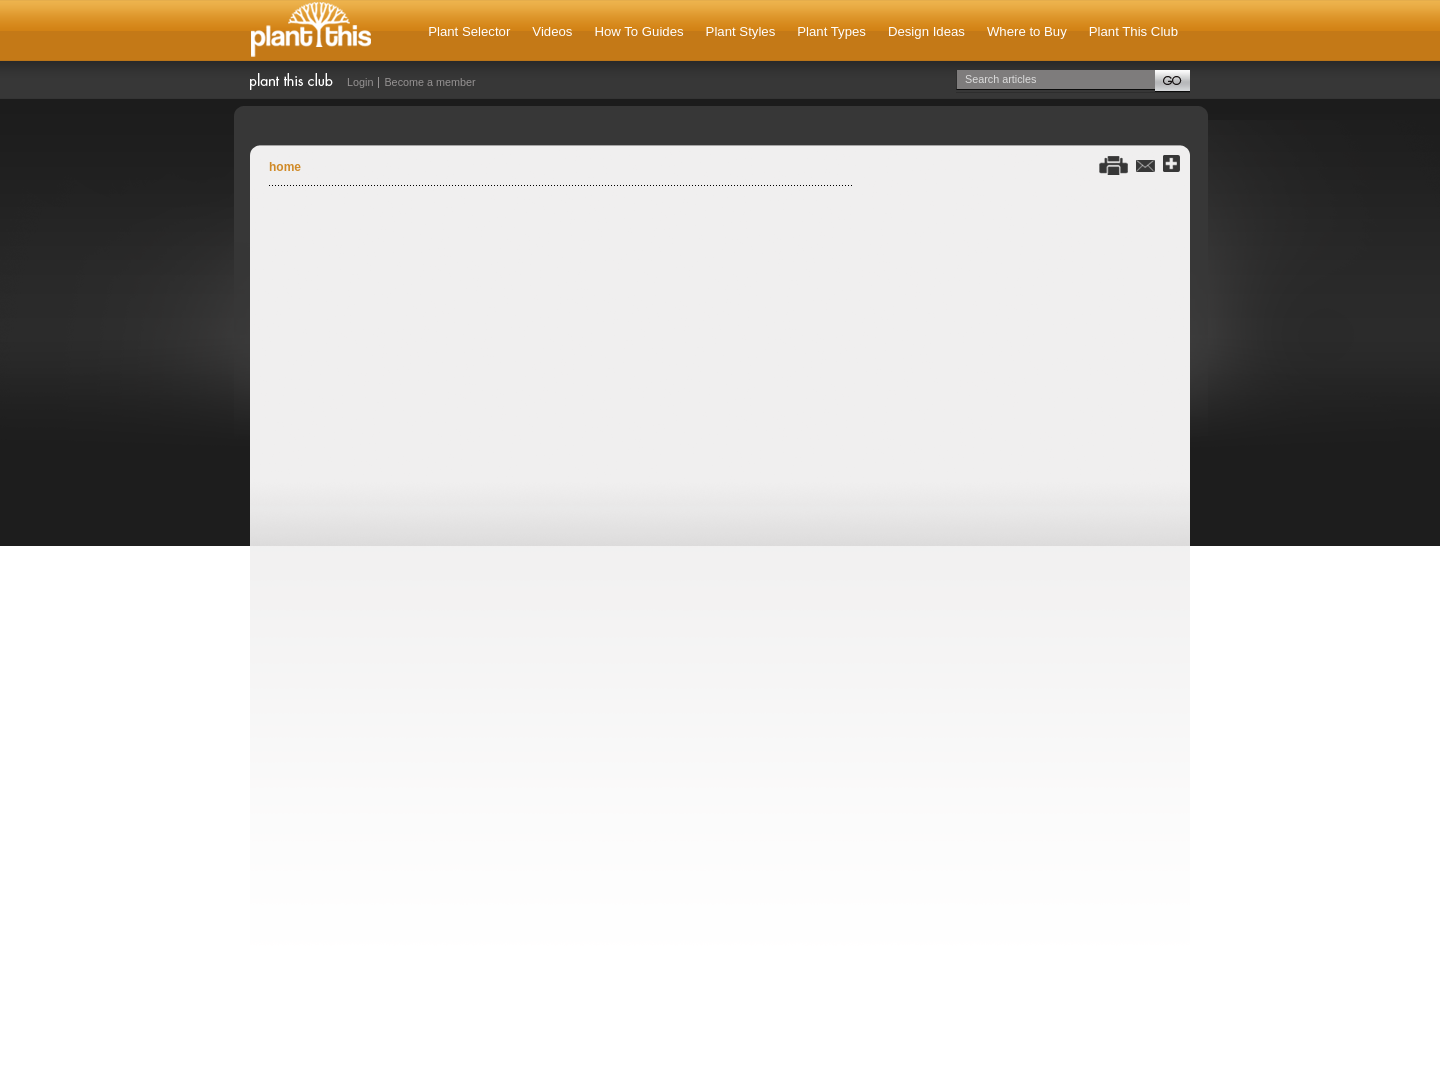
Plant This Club (1133, 31)
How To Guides (638, 31)
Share (1171, 164)
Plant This (311, 30)
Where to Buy (1027, 31)
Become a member (429, 82)
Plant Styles (741, 31)
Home (285, 167)
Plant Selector (469, 31)
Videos (552, 31)
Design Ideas (926, 31)
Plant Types (831, 31)
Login (360, 82)
